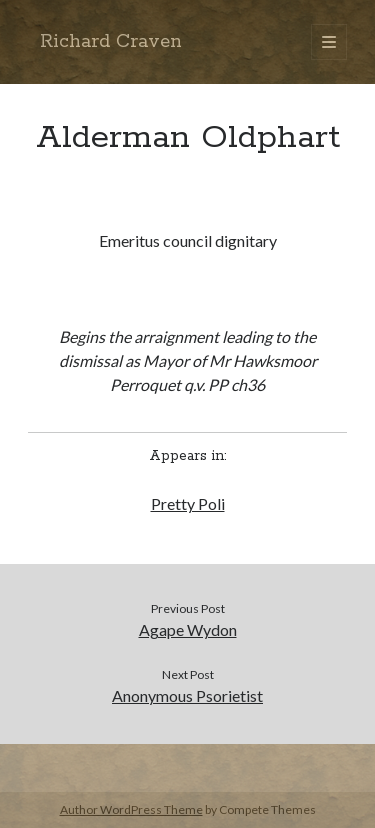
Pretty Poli (188, 503)
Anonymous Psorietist (187, 695)
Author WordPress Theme (131, 809)
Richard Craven (111, 42)
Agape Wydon (188, 629)
